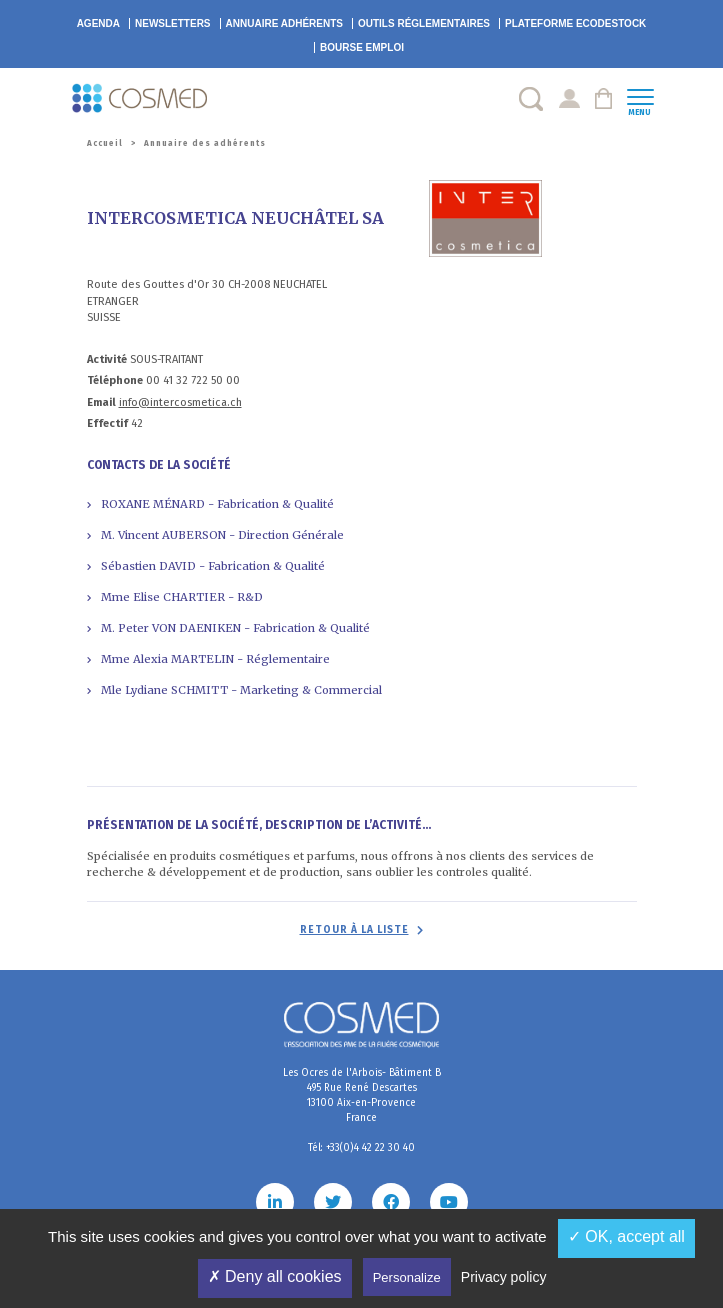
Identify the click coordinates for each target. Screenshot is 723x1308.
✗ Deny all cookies (275, 1276)
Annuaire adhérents (284, 23)
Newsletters (173, 23)
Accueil (105, 143)
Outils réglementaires (424, 23)
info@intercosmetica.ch (180, 402)
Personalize (407, 1277)
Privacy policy (504, 1277)
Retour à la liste (354, 930)
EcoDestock (575, 23)
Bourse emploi (362, 47)
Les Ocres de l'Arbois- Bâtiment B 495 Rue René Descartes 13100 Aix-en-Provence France (362, 1095)
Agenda (98, 23)
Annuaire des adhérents (205, 143)
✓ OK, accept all (626, 1236)
